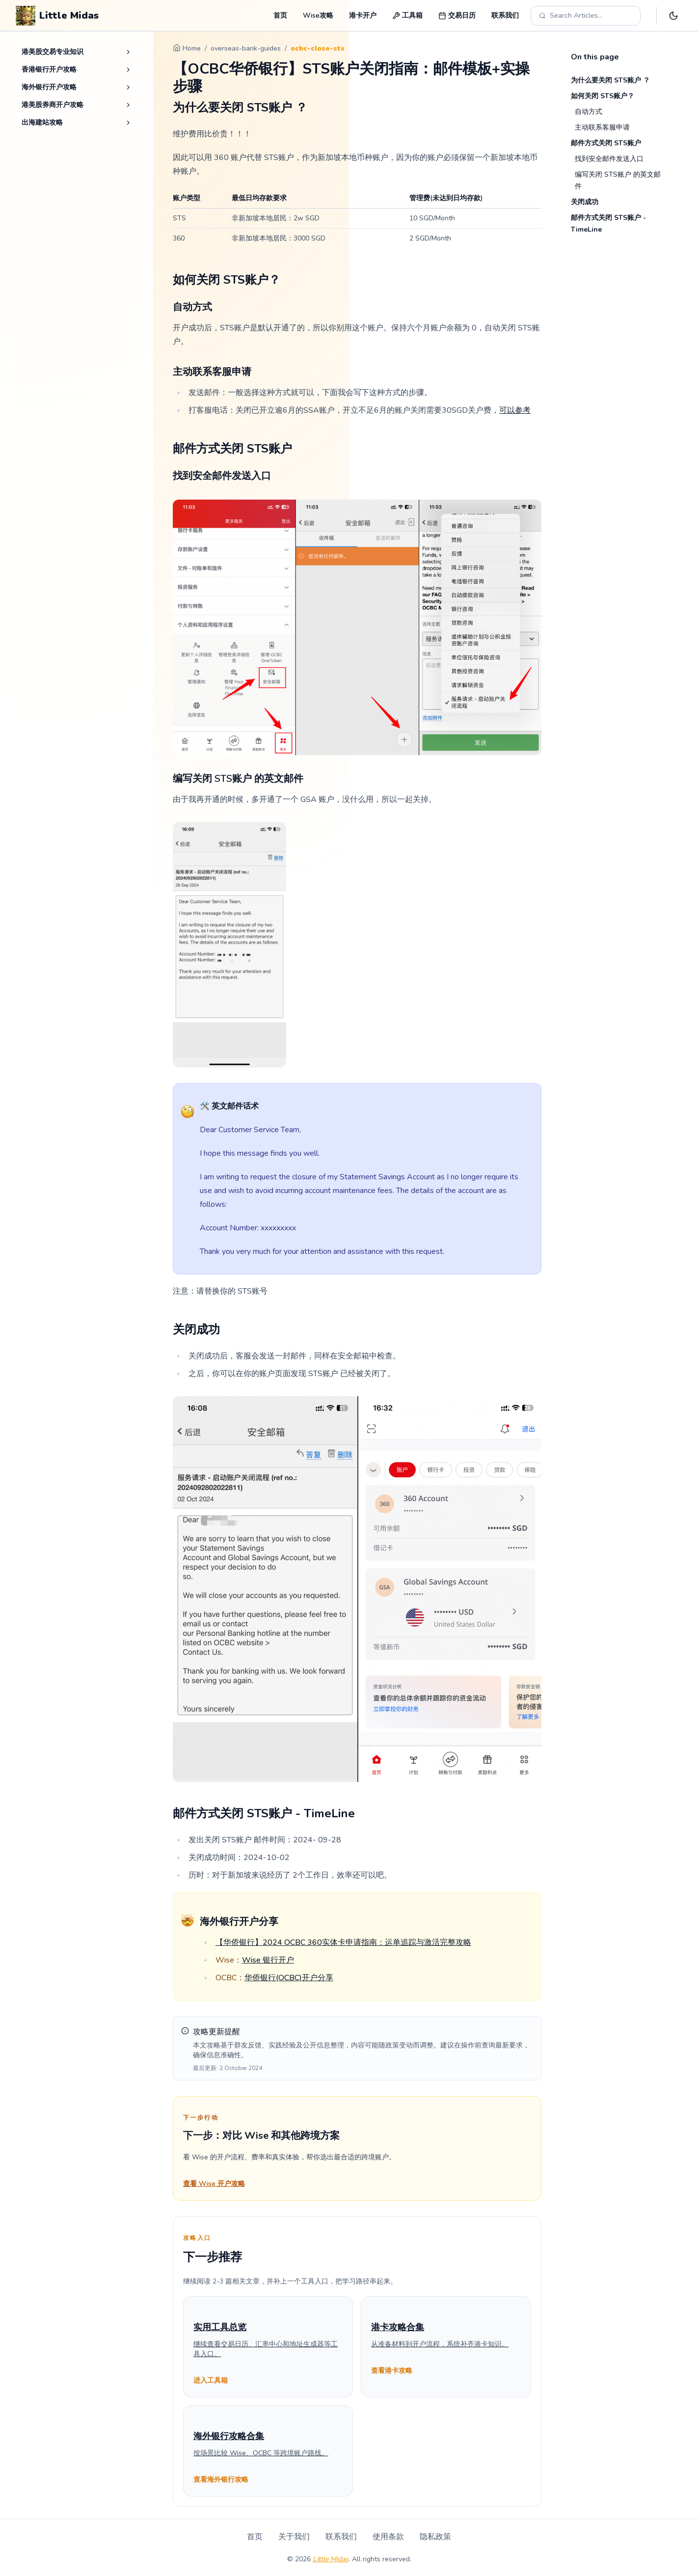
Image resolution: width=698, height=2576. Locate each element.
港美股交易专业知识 (52, 51)
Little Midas (331, 2559)
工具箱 (407, 15)
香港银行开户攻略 (49, 69)
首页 (280, 15)
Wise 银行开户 (268, 1960)
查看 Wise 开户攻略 (214, 2183)
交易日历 (457, 15)
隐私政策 (435, 2536)
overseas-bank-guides (246, 48)
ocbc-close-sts (318, 48)
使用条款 (388, 2536)
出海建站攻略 (42, 122)
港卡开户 (362, 15)
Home (187, 48)
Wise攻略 (318, 15)
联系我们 (505, 15)
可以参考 (515, 410)
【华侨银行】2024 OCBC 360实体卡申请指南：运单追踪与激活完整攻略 (343, 1942)
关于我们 (294, 2536)
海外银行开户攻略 (49, 87)
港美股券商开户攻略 (52, 104)
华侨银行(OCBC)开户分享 (288, 1977)
